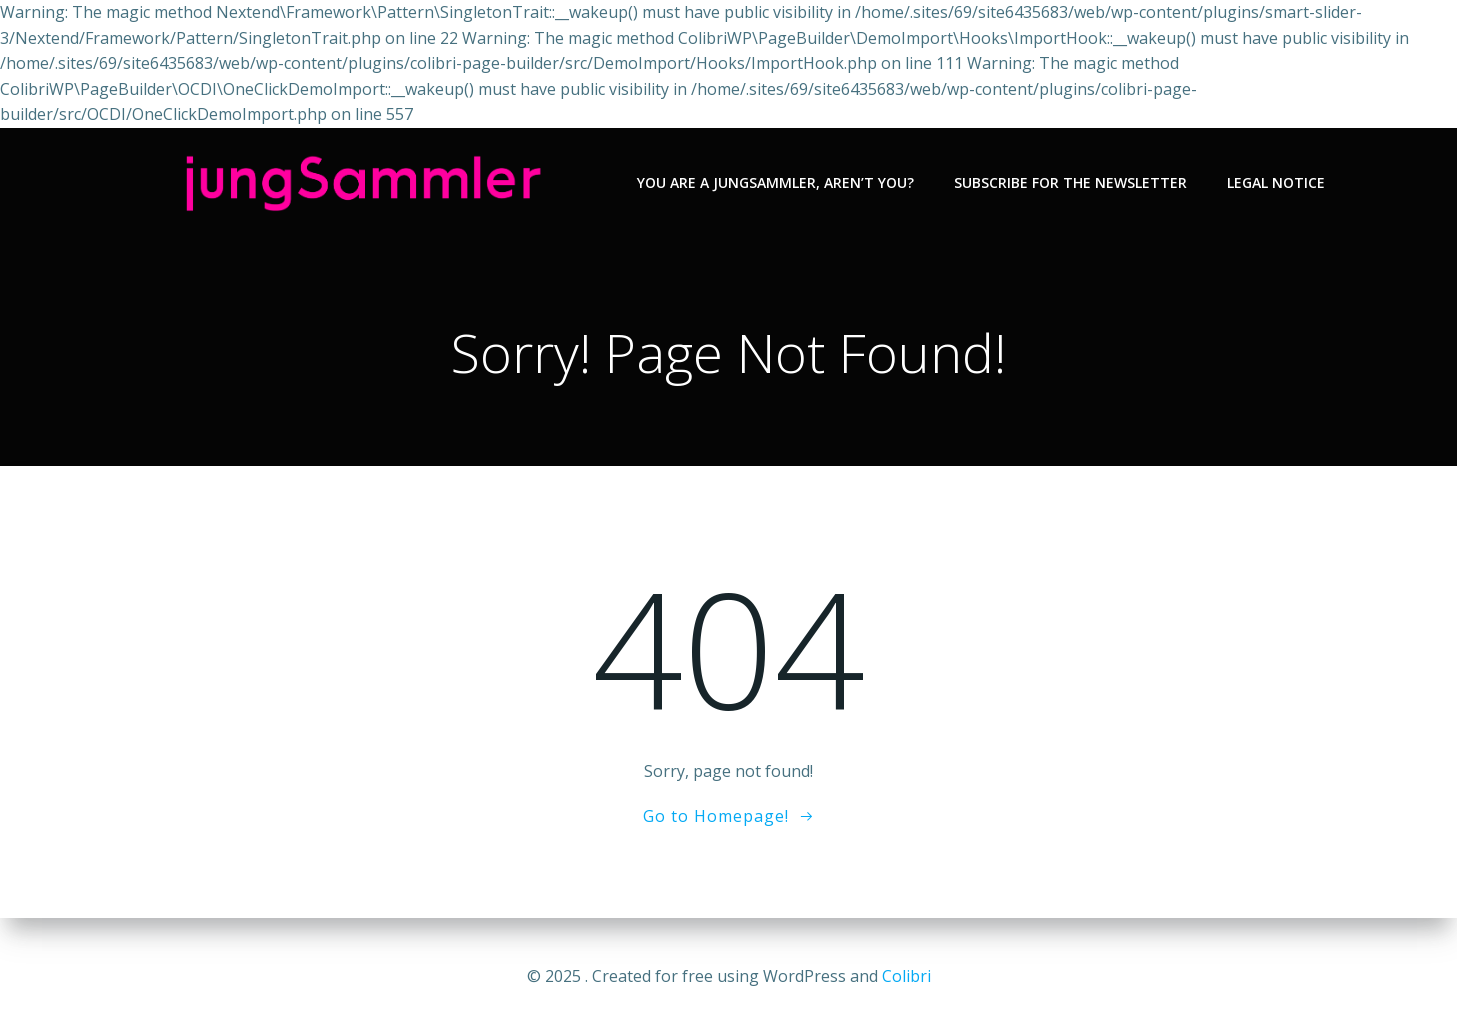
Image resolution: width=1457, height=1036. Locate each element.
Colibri (906, 976)
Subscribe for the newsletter (1070, 182)
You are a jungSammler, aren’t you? (775, 182)
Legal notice (1276, 182)
